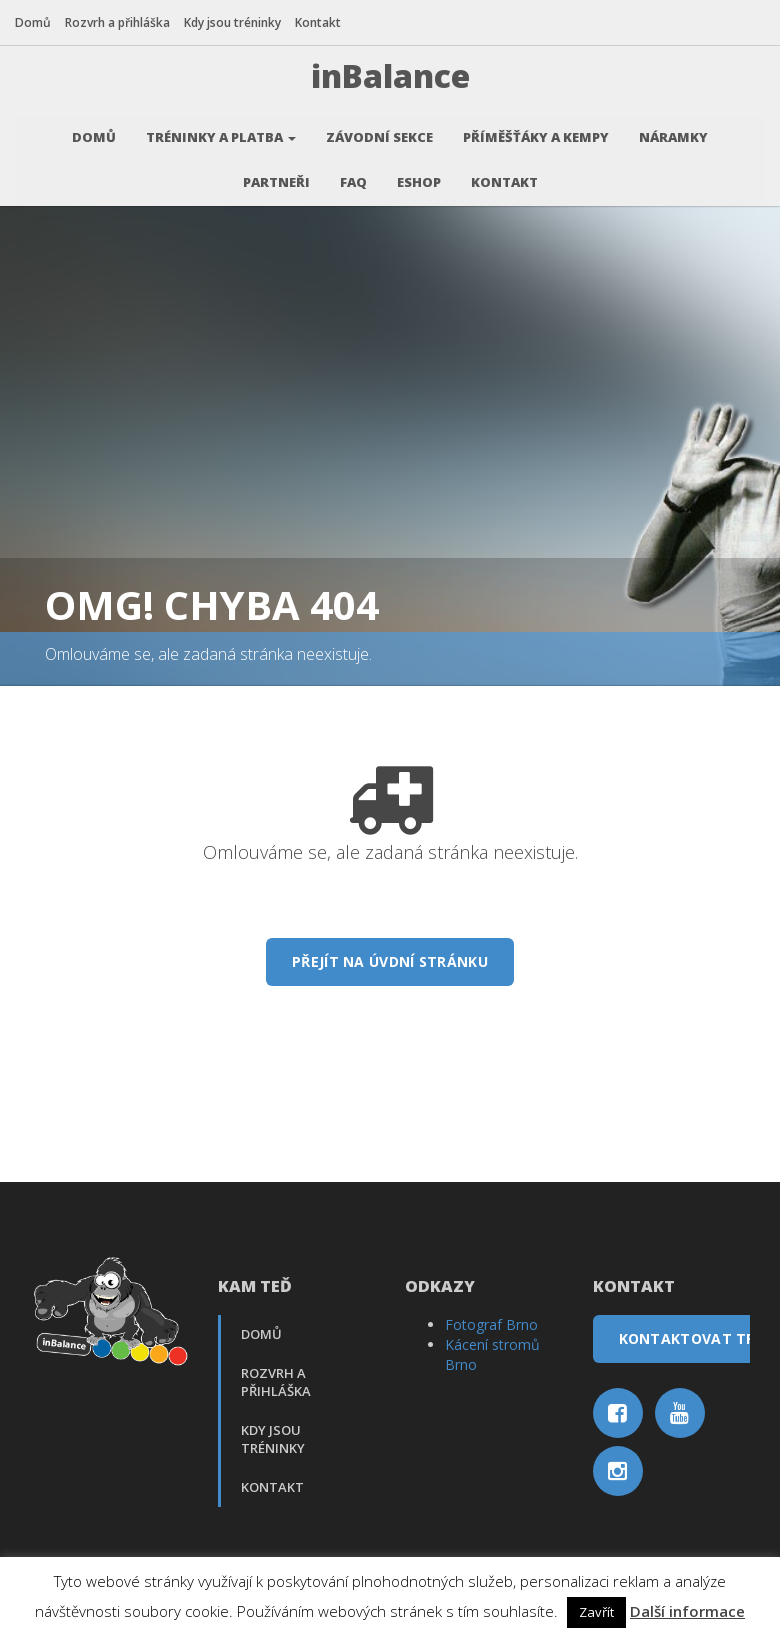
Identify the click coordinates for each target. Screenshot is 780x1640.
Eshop (419, 175)
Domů (33, 22)
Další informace (687, 1611)
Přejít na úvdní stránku (390, 954)
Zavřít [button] (596, 1612)
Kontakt (318, 22)
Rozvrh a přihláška (117, 22)
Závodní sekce (379, 130)
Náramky (673, 130)
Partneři (276, 175)
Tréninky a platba (221, 130)
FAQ (353, 175)
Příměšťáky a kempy (536, 130)
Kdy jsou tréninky (232, 22)
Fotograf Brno (491, 1317)
